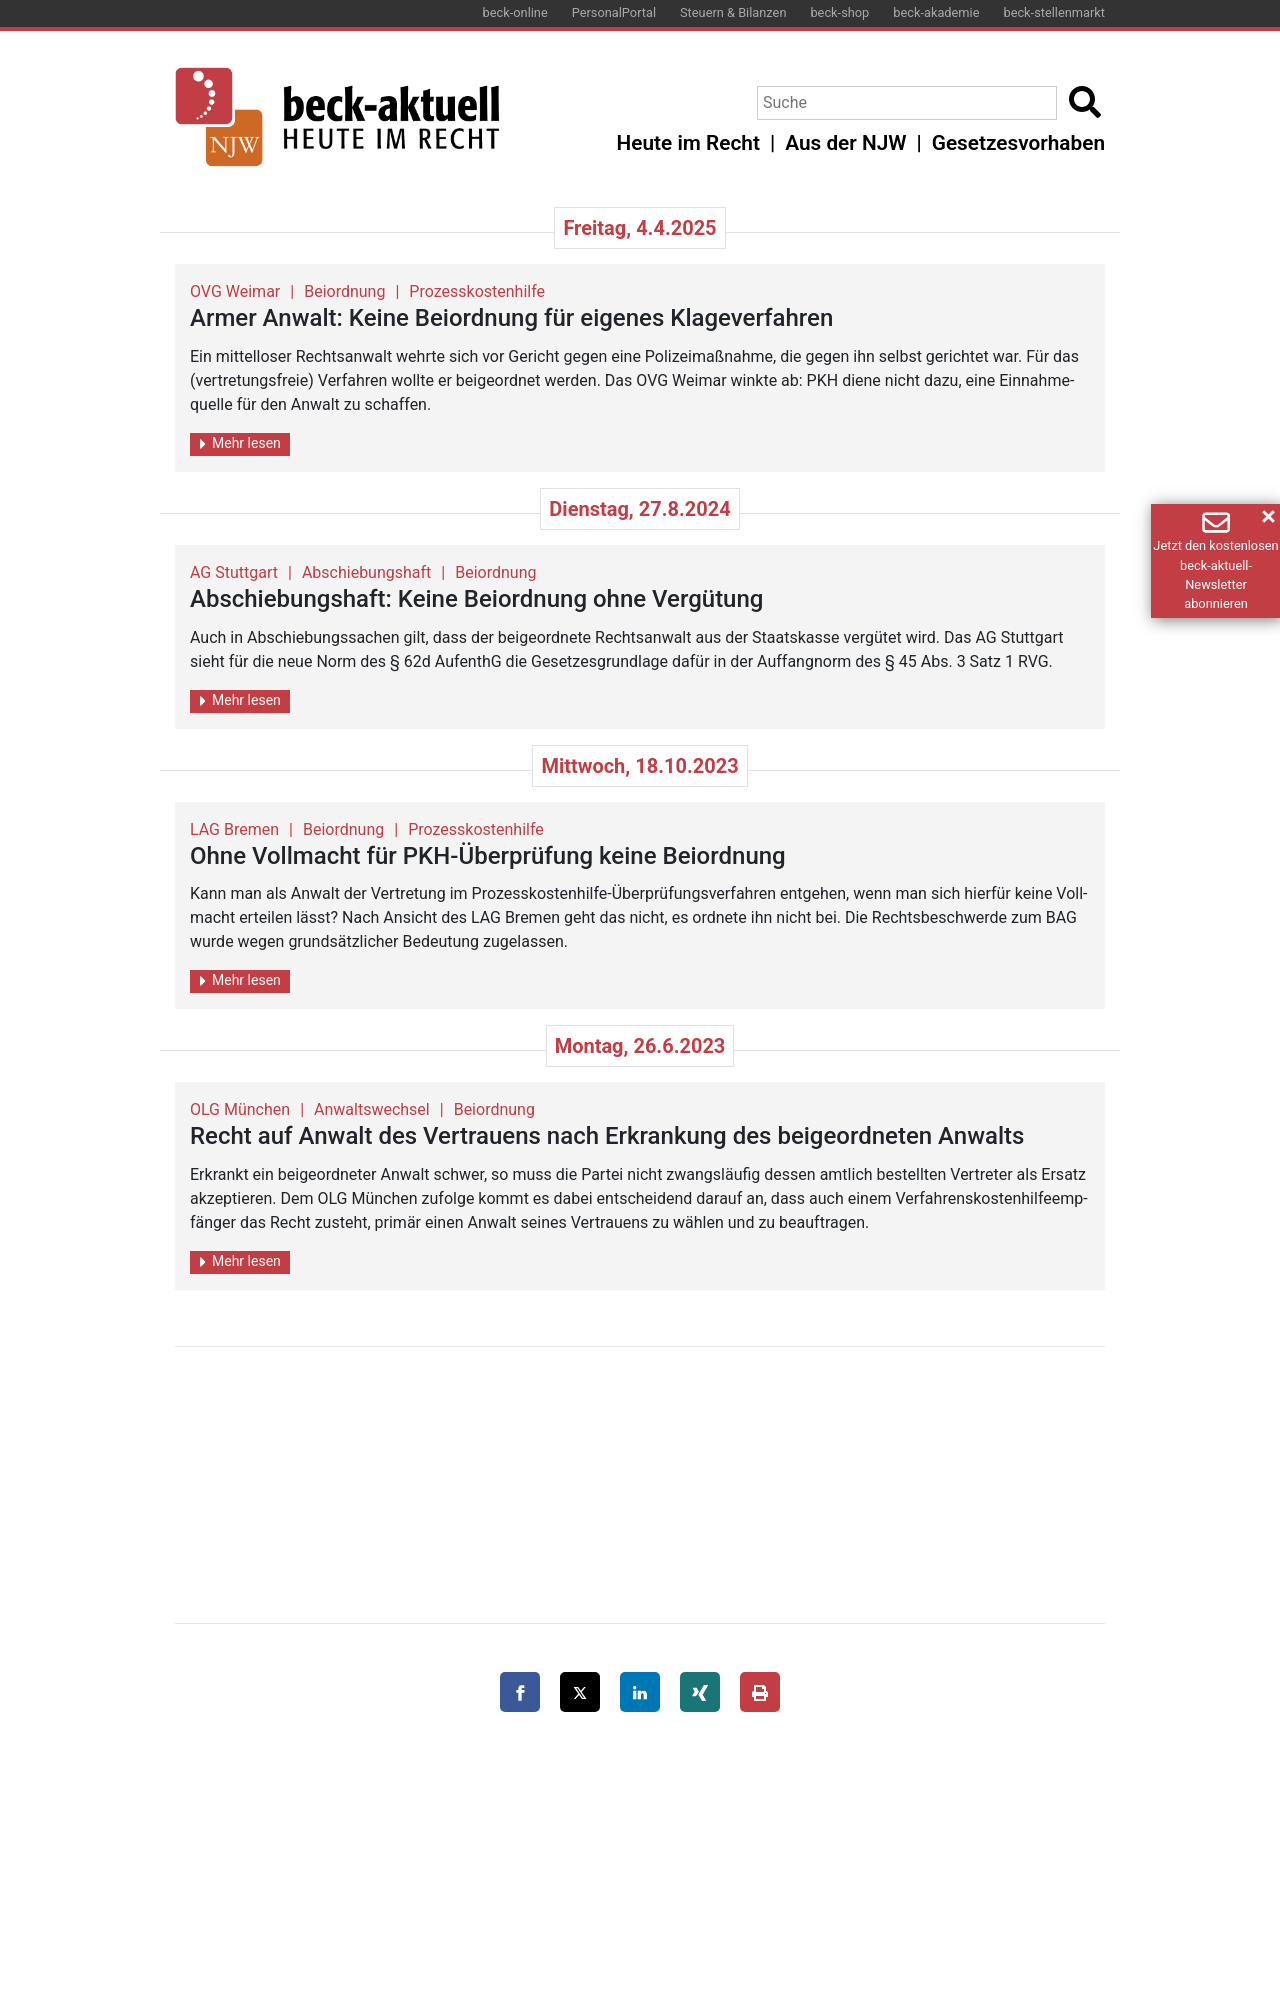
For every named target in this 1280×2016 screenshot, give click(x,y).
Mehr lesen (240, 443)
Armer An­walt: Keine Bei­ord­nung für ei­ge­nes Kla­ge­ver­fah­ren (511, 318)
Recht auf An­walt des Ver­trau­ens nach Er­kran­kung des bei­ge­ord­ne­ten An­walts (607, 1136)
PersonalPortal (614, 12)
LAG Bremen (234, 829)
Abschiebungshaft (366, 572)
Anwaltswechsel (372, 1109)
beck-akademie (936, 12)
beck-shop (839, 12)
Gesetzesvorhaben (1018, 143)
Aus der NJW (845, 143)
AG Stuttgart (234, 572)
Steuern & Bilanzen (733, 12)
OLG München (240, 1109)
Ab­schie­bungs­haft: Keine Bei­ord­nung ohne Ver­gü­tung (476, 599)
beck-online (515, 12)
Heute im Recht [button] (688, 143)
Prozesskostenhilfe (477, 291)
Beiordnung (344, 291)
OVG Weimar (235, 291)
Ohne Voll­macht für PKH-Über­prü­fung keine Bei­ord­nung (488, 856)
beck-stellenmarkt (1054, 12)
